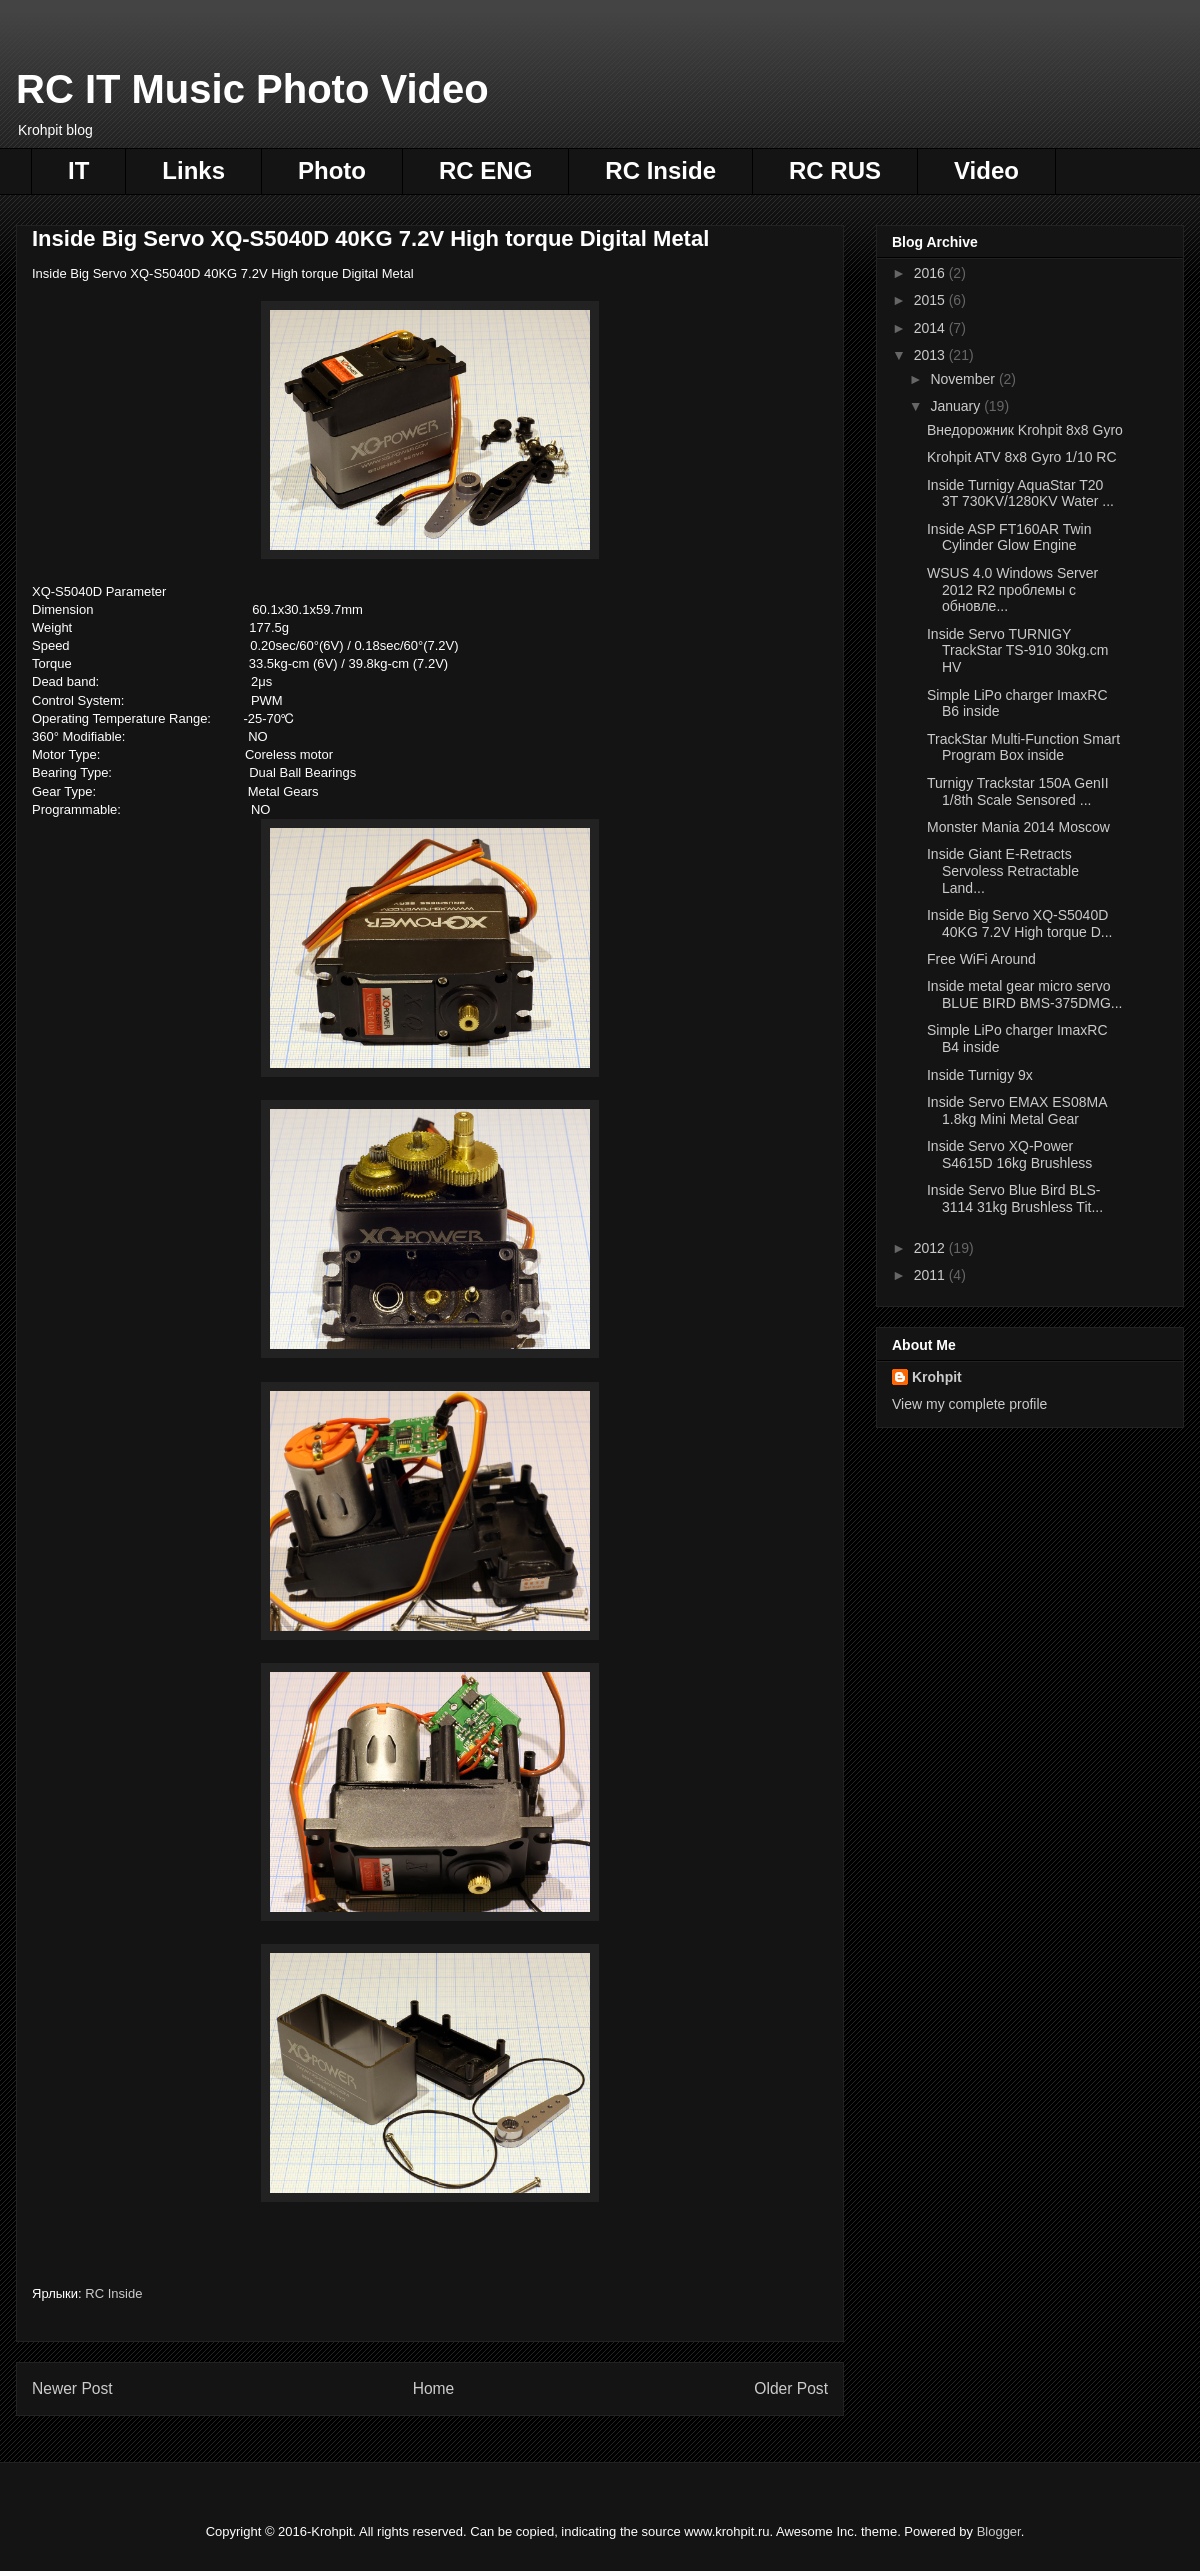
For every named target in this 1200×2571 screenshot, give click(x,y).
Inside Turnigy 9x (980, 1075)
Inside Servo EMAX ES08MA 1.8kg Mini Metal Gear (1017, 1110)
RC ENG (485, 170)
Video (986, 170)
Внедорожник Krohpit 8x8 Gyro (1025, 430)
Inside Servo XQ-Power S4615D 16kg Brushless (1009, 1154)
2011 (931, 1275)
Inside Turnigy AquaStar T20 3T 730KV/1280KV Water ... (1020, 493)
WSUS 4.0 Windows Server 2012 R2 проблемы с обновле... (1012, 590)
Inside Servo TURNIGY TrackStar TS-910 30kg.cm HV (1018, 651)
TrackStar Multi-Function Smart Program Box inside (1023, 747)
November (964, 379)
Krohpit (937, 1377)
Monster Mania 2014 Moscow (1018, 827)
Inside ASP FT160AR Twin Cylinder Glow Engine (1009, 537)
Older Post (791, 2388)
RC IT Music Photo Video (252, 89)
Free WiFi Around (981, 959)
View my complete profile (969, 1404)
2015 (931, 300)
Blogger (999, 2531)
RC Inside (660, 170)
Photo (332, 170)
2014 (931, 328)
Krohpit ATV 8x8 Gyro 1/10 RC (1022, 457)
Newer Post (72, 2388)
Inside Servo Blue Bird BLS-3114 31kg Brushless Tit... (1015, 1198)
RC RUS (835, 170)
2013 (931, 355)
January (957, 406)
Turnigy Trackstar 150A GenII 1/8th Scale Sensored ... (1018, 791)
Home (434, 2388)
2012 (931, 1248)
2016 (931, 273)
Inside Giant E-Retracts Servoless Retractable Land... (1003, 871)
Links (193, 170)
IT (78, 170)
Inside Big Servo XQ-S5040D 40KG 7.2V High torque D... (1019, 923)
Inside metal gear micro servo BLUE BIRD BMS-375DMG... (1025, 994)
